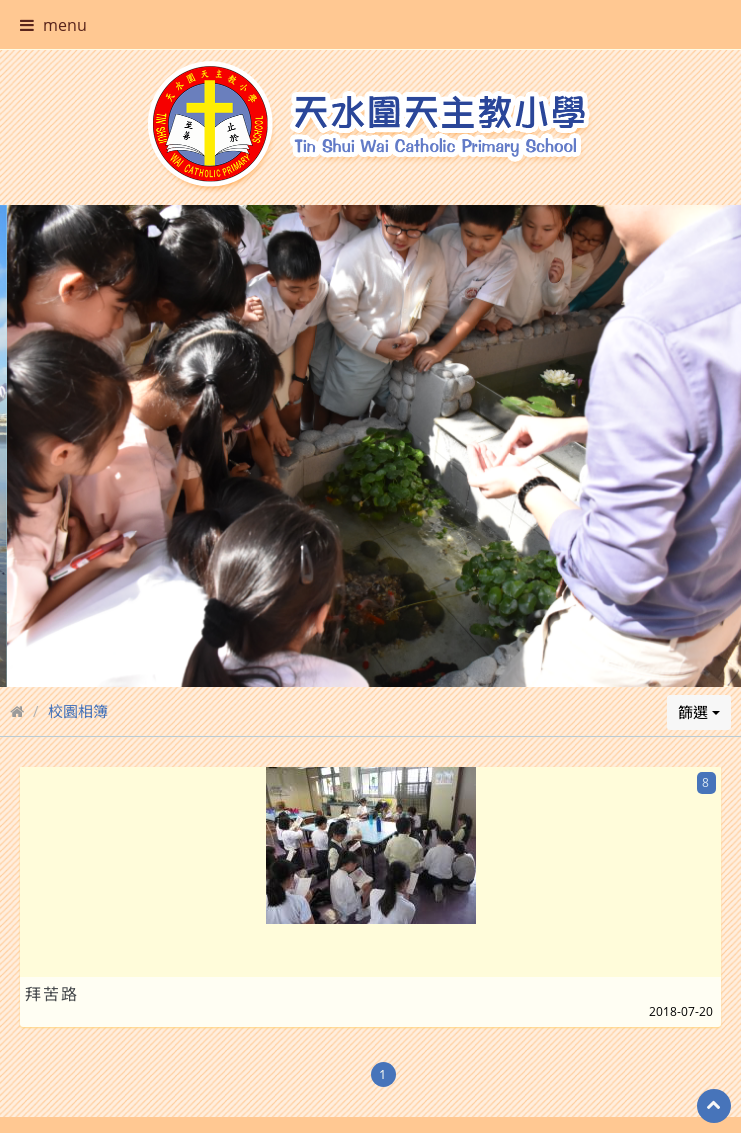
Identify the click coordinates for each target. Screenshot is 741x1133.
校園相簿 (78, 673)
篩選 (699, 674)
